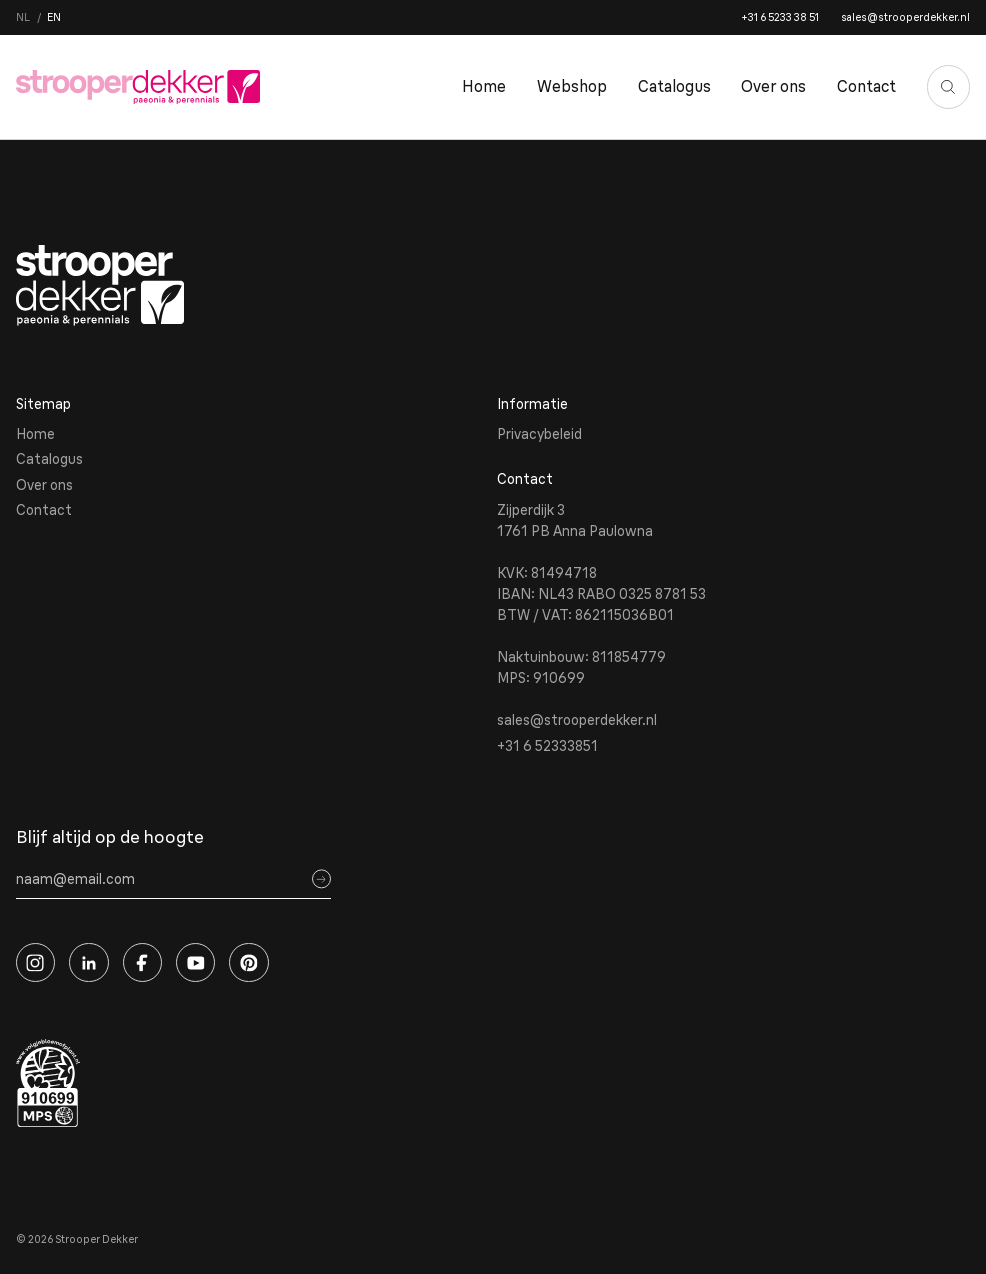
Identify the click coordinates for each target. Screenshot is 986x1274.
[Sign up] (321, 879)
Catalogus (674, 86)
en (54, 17)
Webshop (572, 86)
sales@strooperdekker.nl (905, 17)
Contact (866, 86)
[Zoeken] (949, 87)
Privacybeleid (539, 434)
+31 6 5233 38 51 (780, 17)
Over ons (773, 86)
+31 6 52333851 (547, 746)
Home (484, 86)
